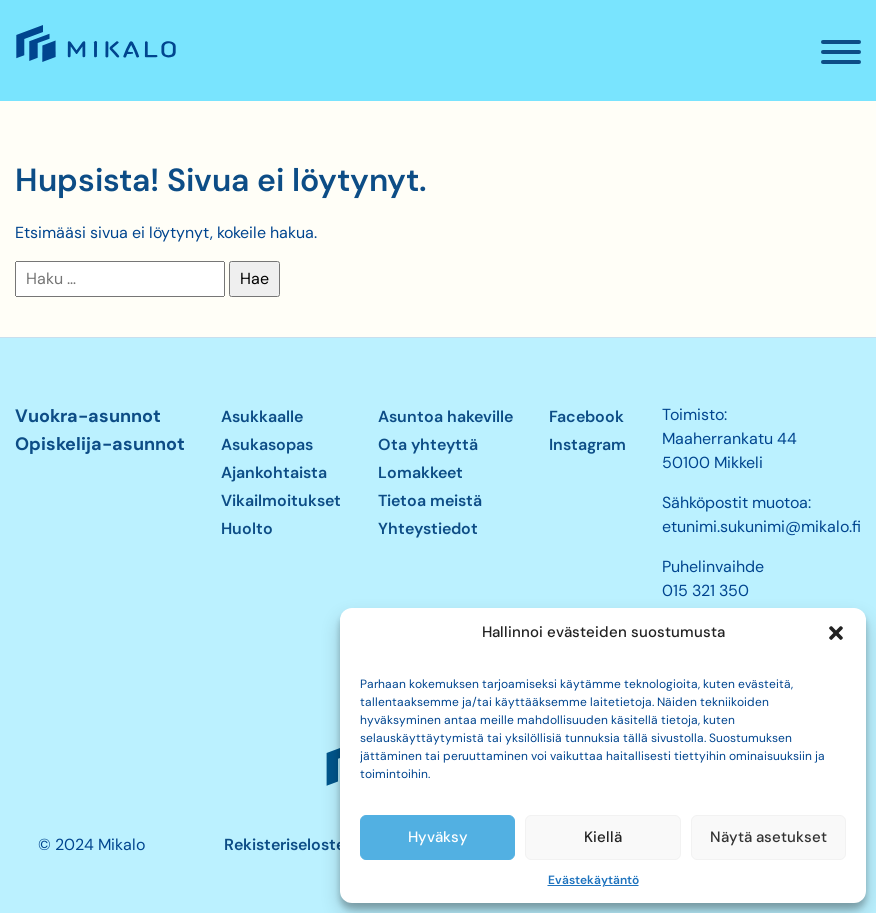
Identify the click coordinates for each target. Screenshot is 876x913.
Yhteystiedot (428, 528)
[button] (836, 633)
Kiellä (603, 837)
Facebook (586, 416)
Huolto (247, 528)
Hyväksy (438, 837)
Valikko (848, 60)
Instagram (587, 444)
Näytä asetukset (768, 837)
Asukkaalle (262, 416)
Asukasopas (267, 444)
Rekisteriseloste (284, 844)
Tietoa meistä (430, 500)
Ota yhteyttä (428, 444)
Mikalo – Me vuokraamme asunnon (94, 61)
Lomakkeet (420, 472)
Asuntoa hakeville (445, 416)
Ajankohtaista (274, 472)
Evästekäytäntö (593, 880)
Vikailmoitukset (281, 500)
